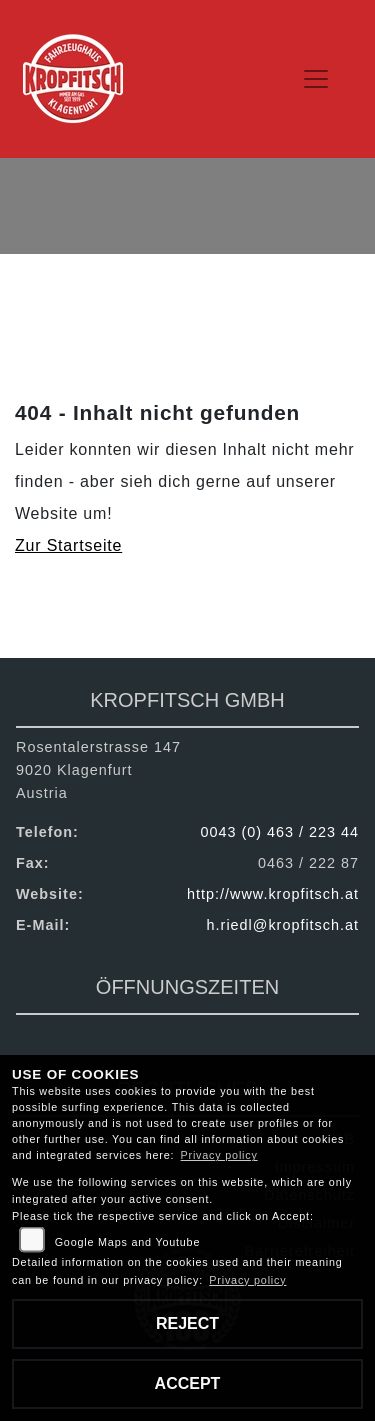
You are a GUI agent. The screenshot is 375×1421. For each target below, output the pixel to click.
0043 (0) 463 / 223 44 (279, 832)
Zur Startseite (68, 545)
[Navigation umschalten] (317, 79)
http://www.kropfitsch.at (273, 894)
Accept (188, 1383)
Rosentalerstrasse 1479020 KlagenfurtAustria (98, 770)
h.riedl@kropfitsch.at (283, 925)
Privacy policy (219, 1155)
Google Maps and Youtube (127, 1242)
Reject (187, 1323)
